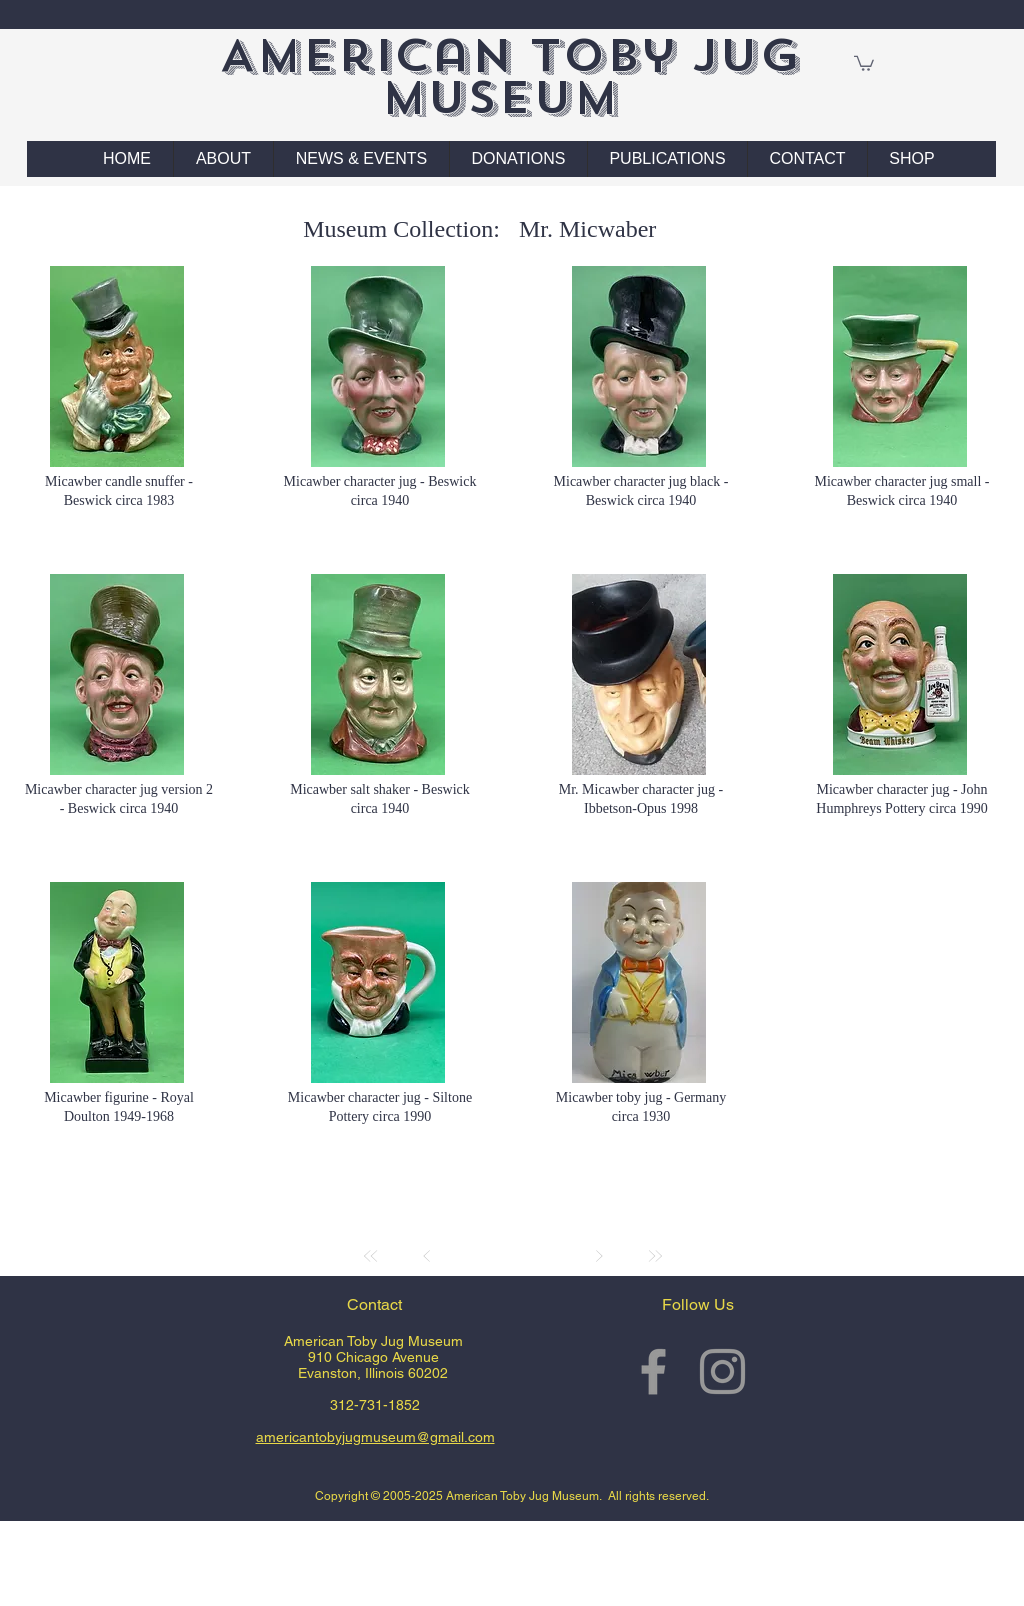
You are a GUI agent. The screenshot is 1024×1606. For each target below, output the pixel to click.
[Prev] (427, 1256)
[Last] (655, 1256)
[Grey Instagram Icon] (722, 1371)
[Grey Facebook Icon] (653, 1371)
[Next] (599, 1256)
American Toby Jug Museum (509, 76)
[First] (371, 1256)
